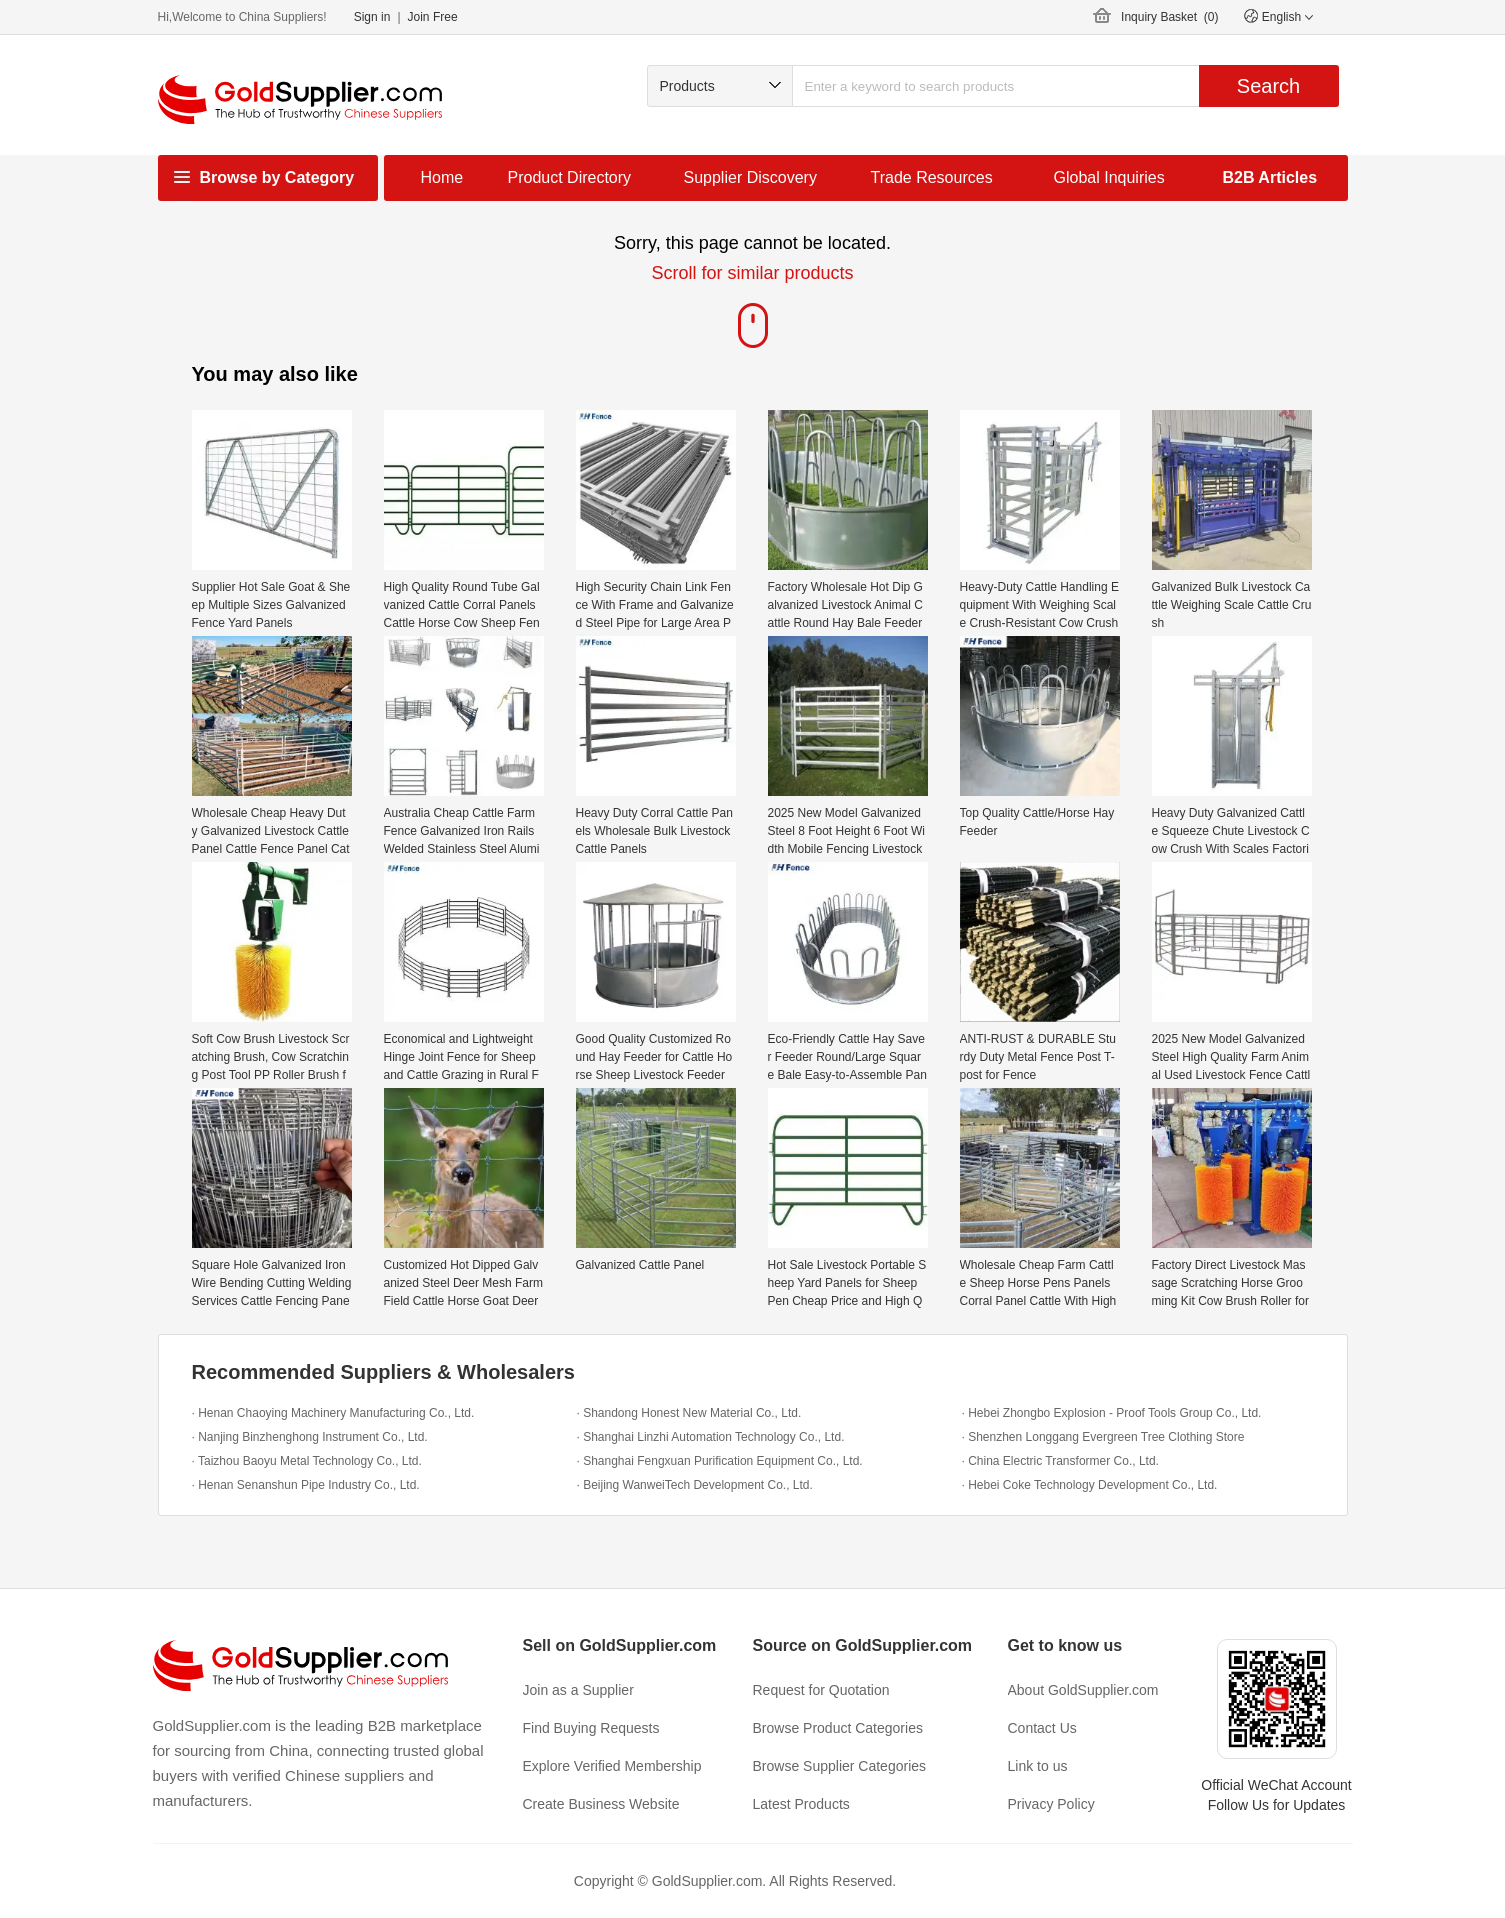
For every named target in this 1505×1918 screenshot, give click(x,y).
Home (442, 177)
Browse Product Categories (838, 1728)
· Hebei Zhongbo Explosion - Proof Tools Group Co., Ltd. (1112, 1413)
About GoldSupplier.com (1083, 1690)
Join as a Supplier (578, 1690)
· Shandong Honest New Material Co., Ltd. (689, 1413)
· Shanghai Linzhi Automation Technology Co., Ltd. (711, 1437)
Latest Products (801, 1804)
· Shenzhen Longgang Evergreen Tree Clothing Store (1103, 1437)
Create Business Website (601, 1804)
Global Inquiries (1109, 177)
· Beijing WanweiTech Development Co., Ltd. (695, 1485)
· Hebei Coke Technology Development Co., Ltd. (1090, 1485)
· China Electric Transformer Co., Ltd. (1060, 1461)
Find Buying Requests (591, 1728)
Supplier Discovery (750, 177)
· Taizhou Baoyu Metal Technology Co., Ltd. (307, 1461)
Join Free (433, 17)
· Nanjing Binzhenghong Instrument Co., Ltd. (310, 1437)
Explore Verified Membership (612, 1766)
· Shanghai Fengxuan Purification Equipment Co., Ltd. (720, 1461)
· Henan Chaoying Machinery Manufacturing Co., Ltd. (333, 1413)
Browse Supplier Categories (840, 1766)
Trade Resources (932, 177)
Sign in (372, 17)
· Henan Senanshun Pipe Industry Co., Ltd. (306, 1485)
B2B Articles (1270, 177)
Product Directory (570, 177)
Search (1268, 86)
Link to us (1038, 1766)
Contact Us (1042, 1728)
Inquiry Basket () (1169, 17)
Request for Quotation (821, 1690)
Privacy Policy (1051, 1804)
